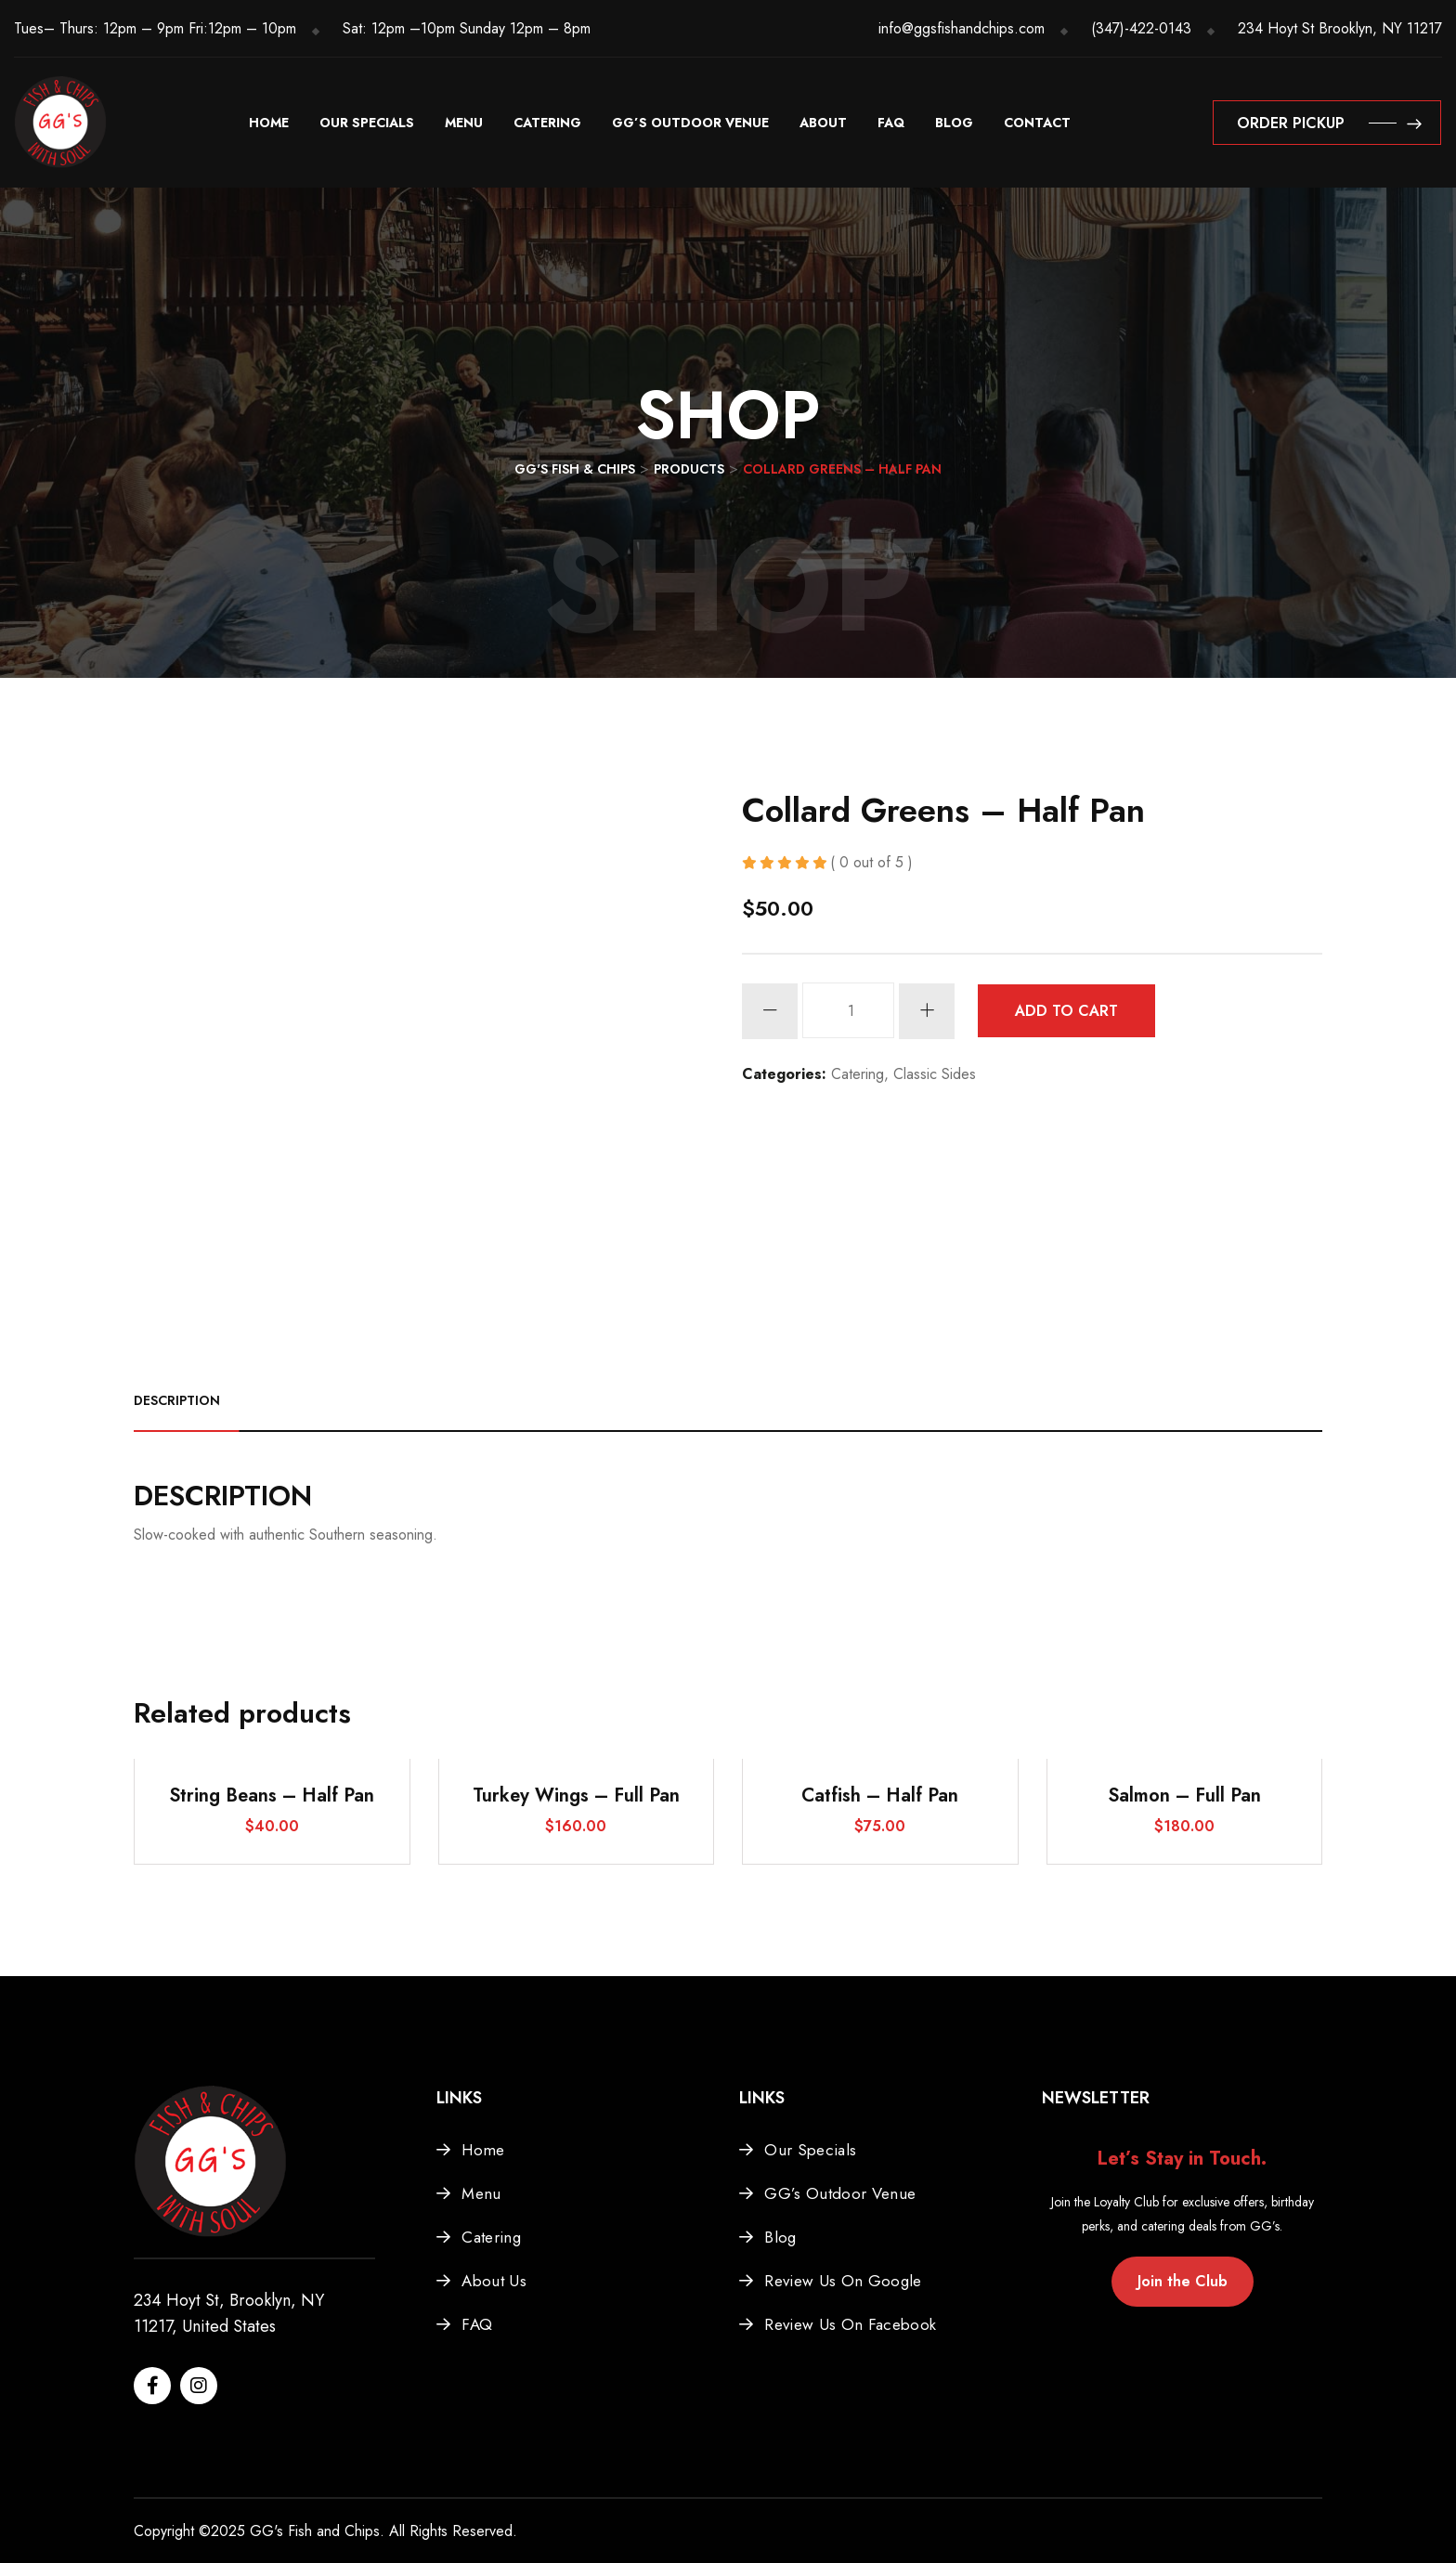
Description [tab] (177, 1400)
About (823, 122)
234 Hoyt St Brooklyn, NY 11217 (1340, 28)
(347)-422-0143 (1141, 28)
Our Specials (366, 122)
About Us (494, 2281)
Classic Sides (934, 1074)
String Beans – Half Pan (271, 1795)
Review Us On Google (842, 2281)
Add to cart (1066, 1010)
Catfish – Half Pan (879, 1795)
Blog (954, 122)
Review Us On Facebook (850, 2324)
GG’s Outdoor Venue (690, 122)
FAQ (891, 122)
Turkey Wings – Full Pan (576, 1795)
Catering (547, 122)
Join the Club (1183, 2281)
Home (269, 122)
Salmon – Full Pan (1184, 1795)
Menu (464, 122)
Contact (1037, 122)
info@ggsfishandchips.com (961, 28)
